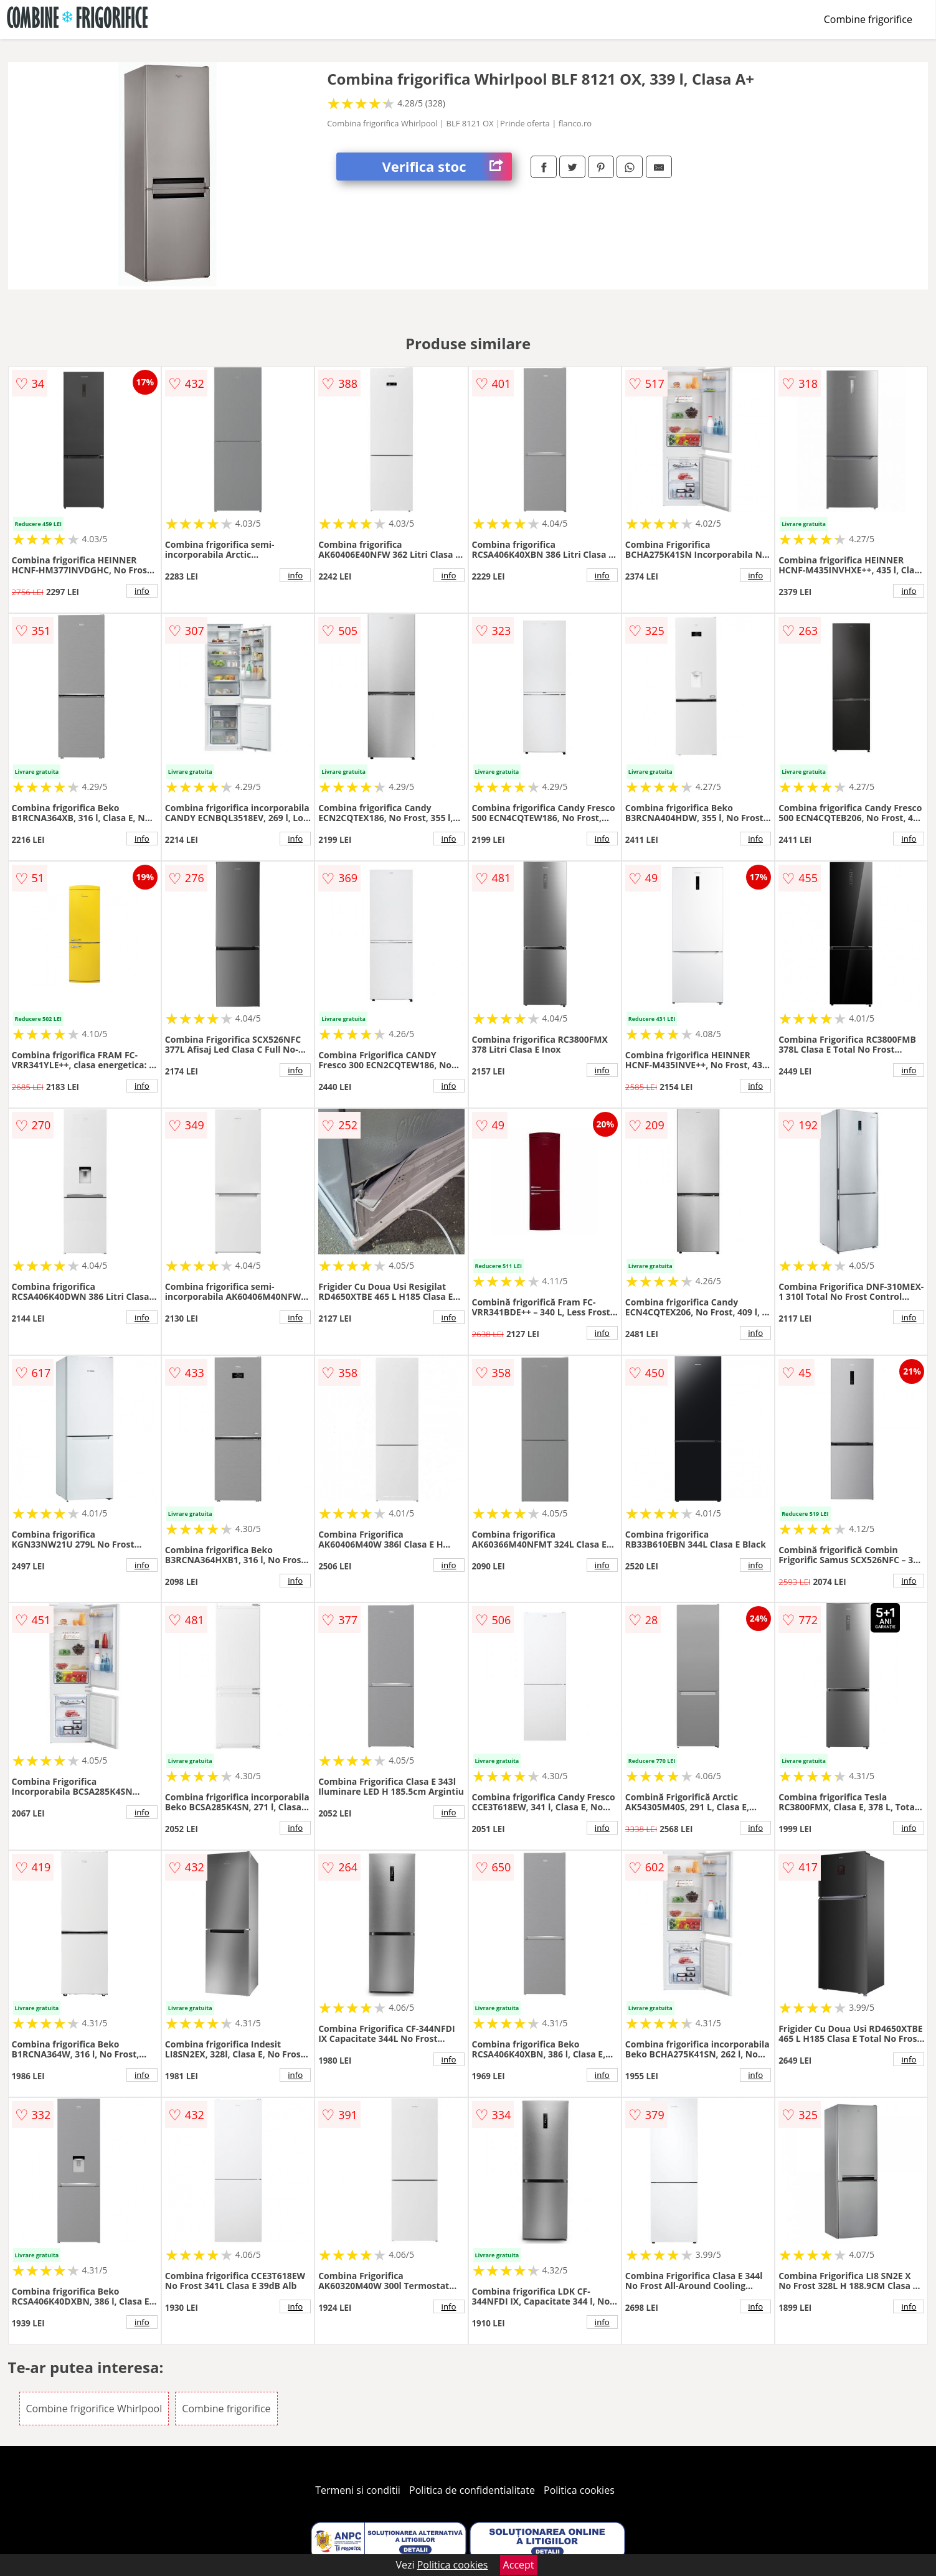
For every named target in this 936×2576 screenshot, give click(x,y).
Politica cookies (579, 2490)
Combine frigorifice (868, 19)
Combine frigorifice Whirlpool (94, 2408)
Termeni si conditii (357, 2490)
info (142, 590)
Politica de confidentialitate (472, 2490)
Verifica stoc (447, 167)
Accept (518, 2565)
